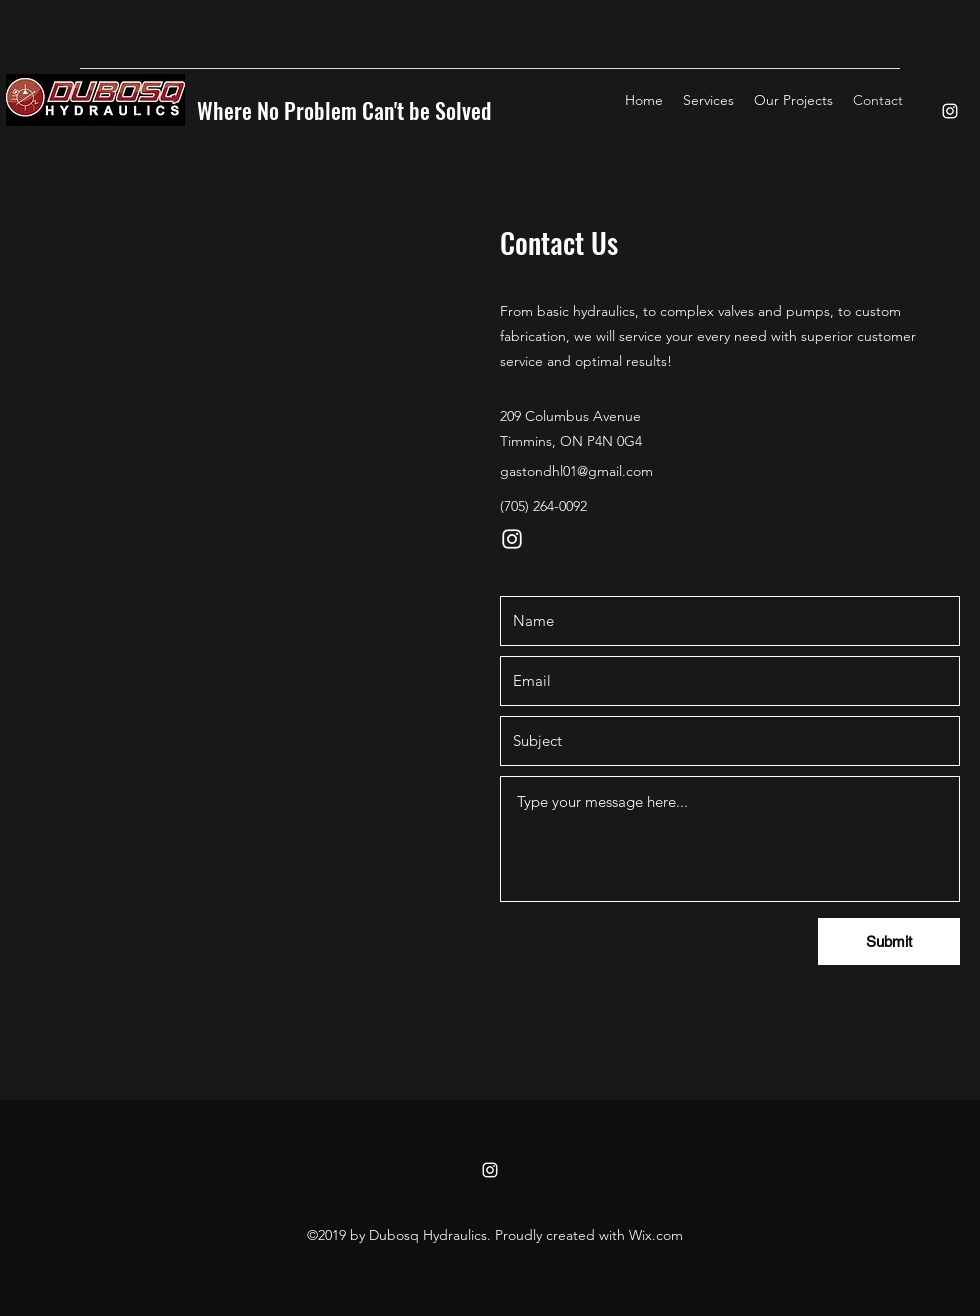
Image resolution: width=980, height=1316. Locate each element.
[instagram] (950, 111)
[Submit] (889, 941)
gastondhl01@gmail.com (576, 471)
